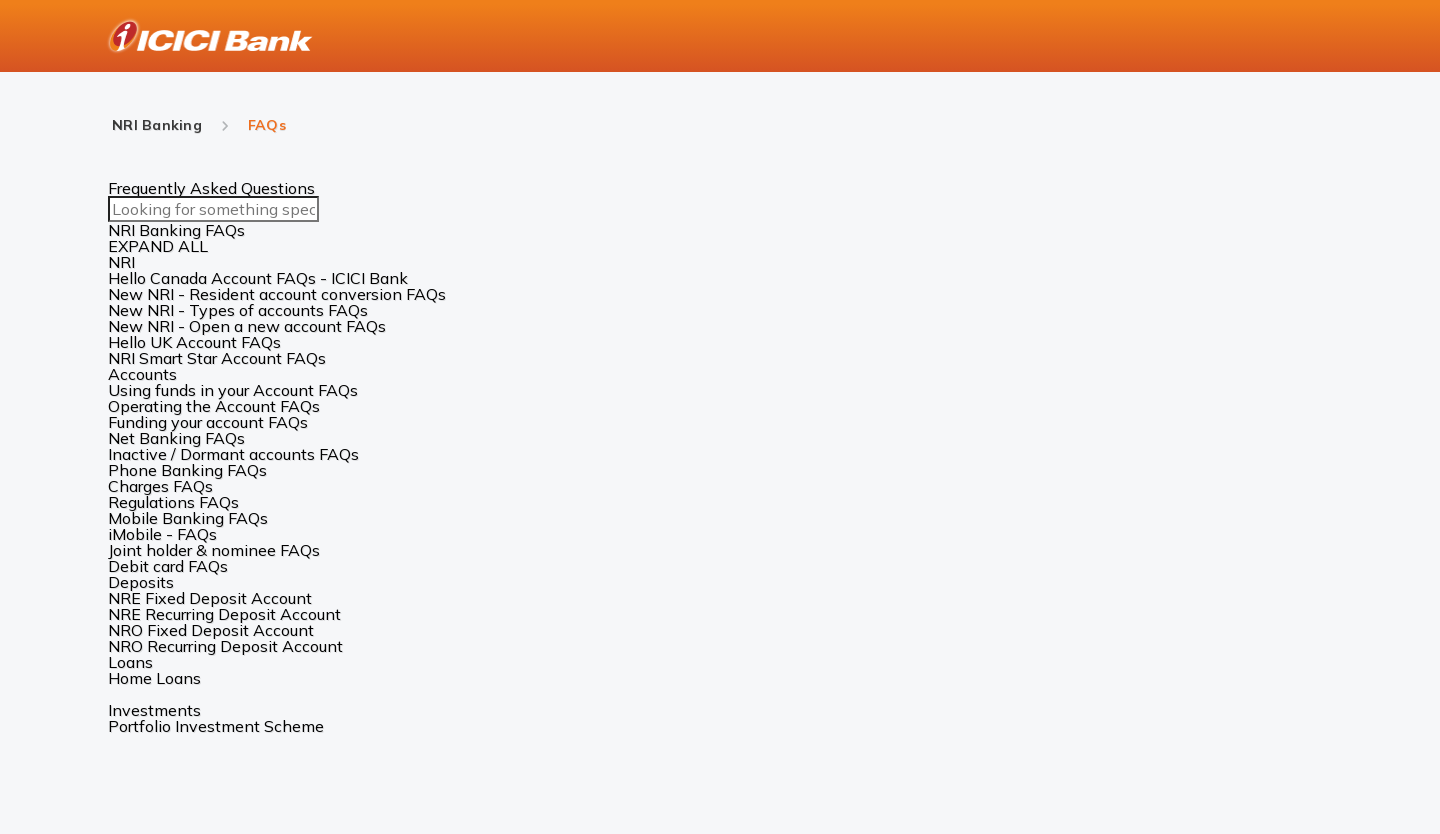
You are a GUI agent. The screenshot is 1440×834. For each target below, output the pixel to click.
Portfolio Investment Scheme (216, 726)
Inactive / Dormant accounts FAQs (233, 454)
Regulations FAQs (173, 502)
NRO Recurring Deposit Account (225, 646)
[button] (720, 262)
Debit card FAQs (168, 566)
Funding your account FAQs (208, 422)
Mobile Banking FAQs (188, 518)
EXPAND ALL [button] (158, 246)
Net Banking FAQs (176, 438)
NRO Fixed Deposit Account (211, 630)
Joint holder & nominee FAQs (214, 550)
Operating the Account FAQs (214, 406)
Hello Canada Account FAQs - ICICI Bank (258, 278)
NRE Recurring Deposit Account (224, 614)
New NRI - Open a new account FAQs (247, 326)
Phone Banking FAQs (187, 470)
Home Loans (154, 678)
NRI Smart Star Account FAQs (217, 358)
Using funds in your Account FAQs (233, 390)
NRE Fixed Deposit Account (210, 598)
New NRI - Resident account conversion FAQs (277, 294)
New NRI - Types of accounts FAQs (238, 310)
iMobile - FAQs (162, 534)
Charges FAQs (160, 486)
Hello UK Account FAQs (194, 342)
